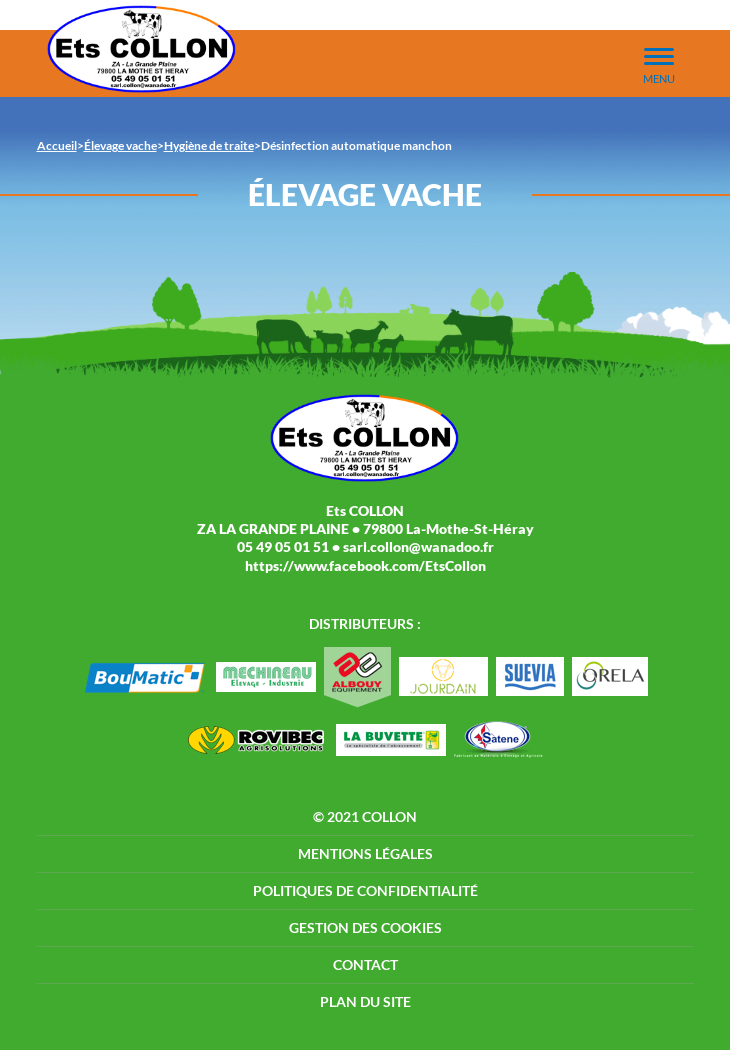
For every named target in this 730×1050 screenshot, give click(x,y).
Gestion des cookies (365, 927)
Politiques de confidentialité (365, 890)
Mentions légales (365, 853)
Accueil (57, 145)
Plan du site (365, 1001)
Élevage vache (120, 145)
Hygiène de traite (209, 145)
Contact (365, 964)
